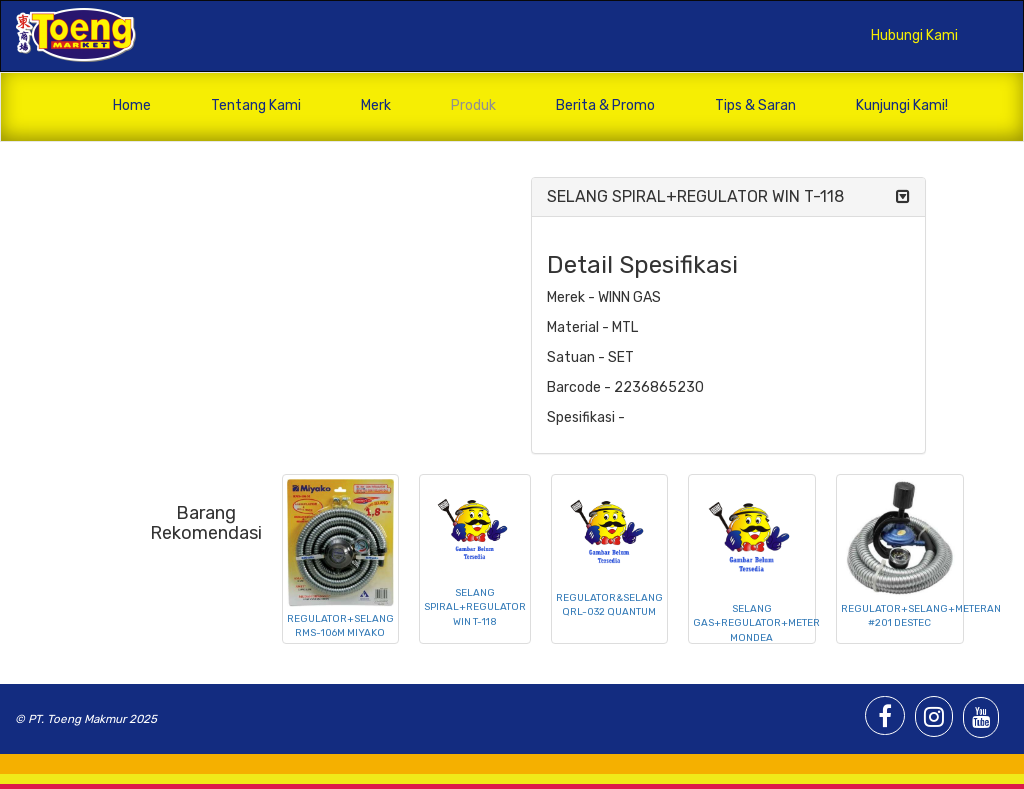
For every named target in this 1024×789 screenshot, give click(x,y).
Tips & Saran (755, 105)
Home (132, 105)
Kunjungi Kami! (902, 105)
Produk (473, 105)
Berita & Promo (605, 105)
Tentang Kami (256, 105)
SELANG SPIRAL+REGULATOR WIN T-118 (695, 196)
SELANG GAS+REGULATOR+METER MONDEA (756, 623)
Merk (376, 105)
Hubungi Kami (914, 35)
